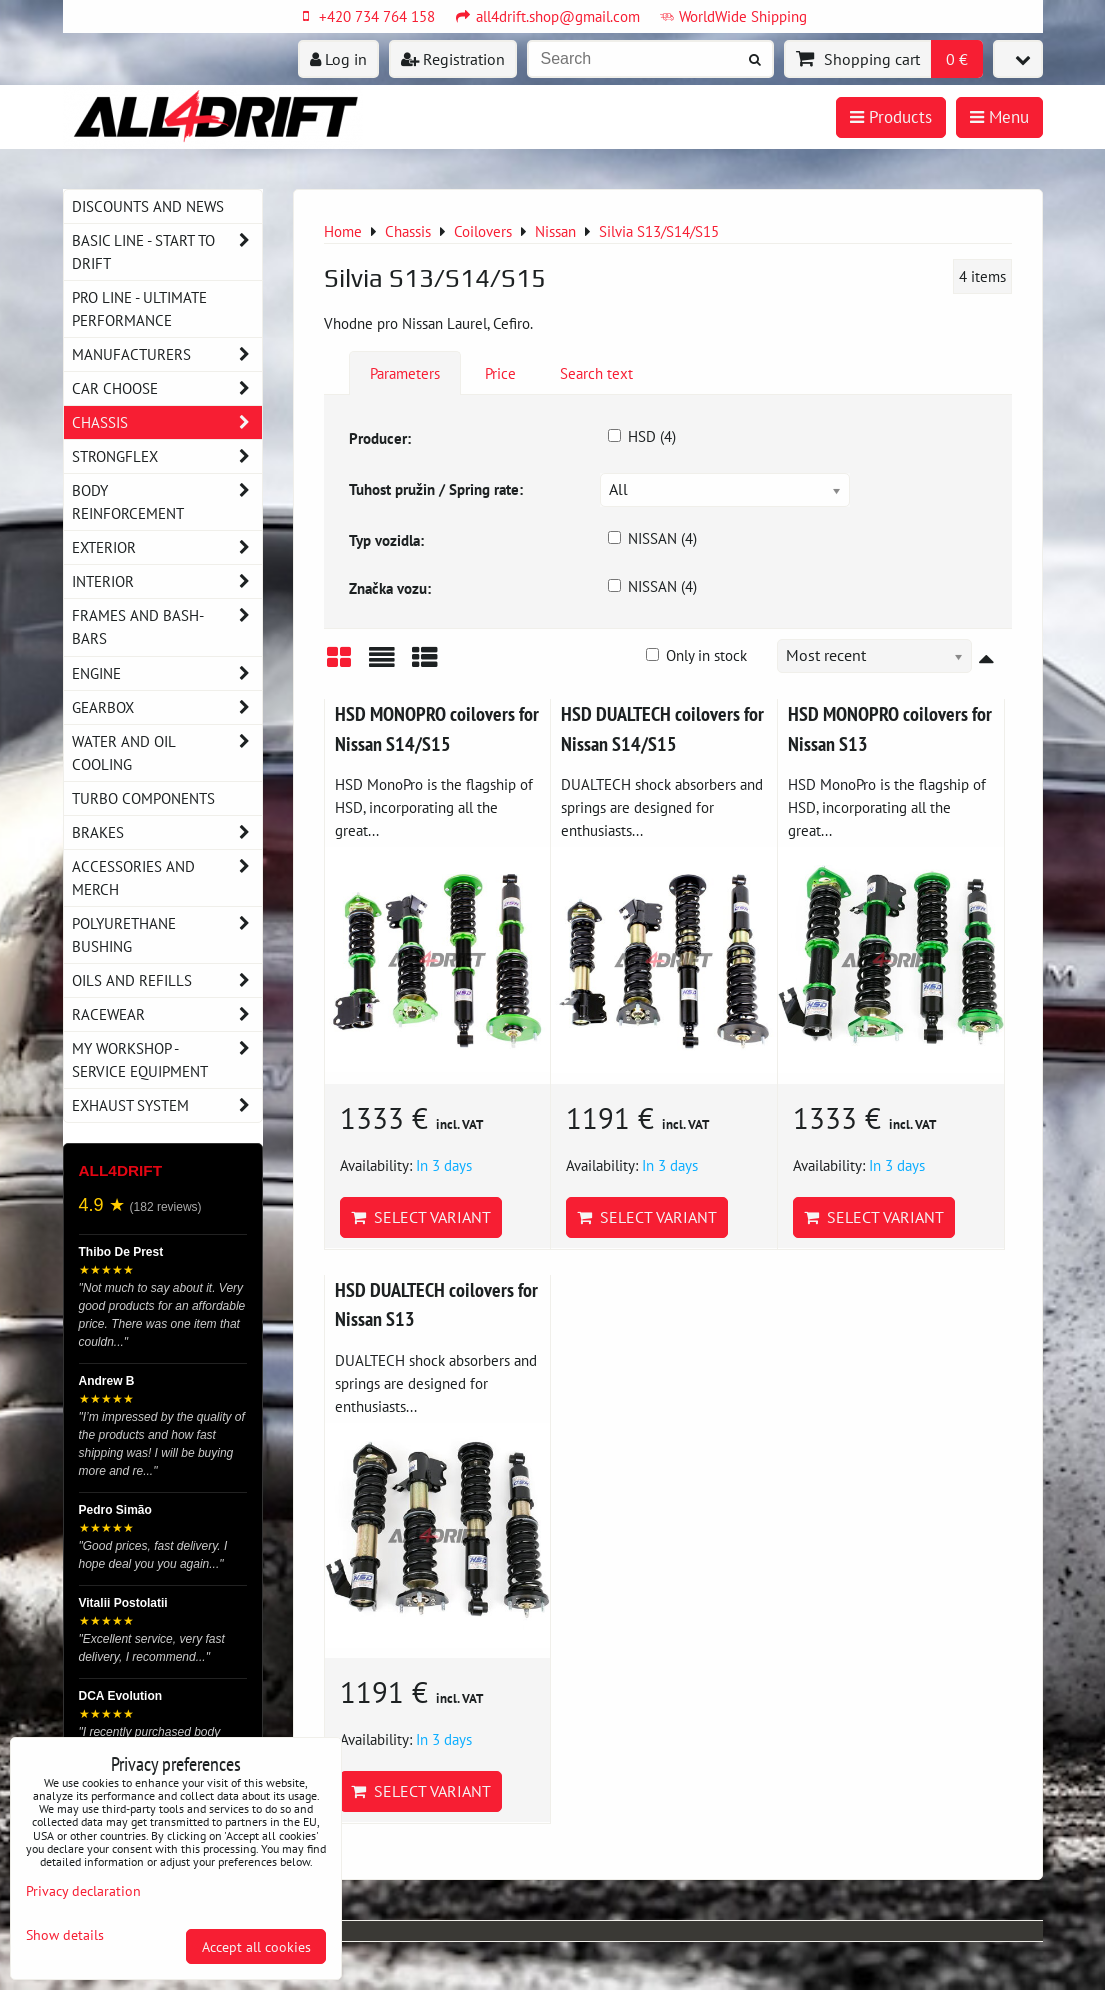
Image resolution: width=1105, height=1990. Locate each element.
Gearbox (167, 707)
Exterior (167, 547)
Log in (338, 59)
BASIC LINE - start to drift (167, 252)
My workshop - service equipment (167, 1060)
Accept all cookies (256, 1946)
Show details (65, 1935)
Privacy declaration (83, 1890)
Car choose (167, 388)
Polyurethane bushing (167, 935)
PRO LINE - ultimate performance (139, 308)
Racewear (167, 1014)
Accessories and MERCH (167, 878)
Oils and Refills (167, 980)
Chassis (167, 422)
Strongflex (167, 456)
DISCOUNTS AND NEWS (148, 206)
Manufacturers (167, 354)
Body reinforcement (167, 502)
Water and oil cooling (167, 753)
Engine (167, 673)
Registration (453, 59)
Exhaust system (167, 1105)
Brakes (167, 832)
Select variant (421, 1217)
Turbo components (143, 798)
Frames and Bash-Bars (167, 627)
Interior (167, 581)
